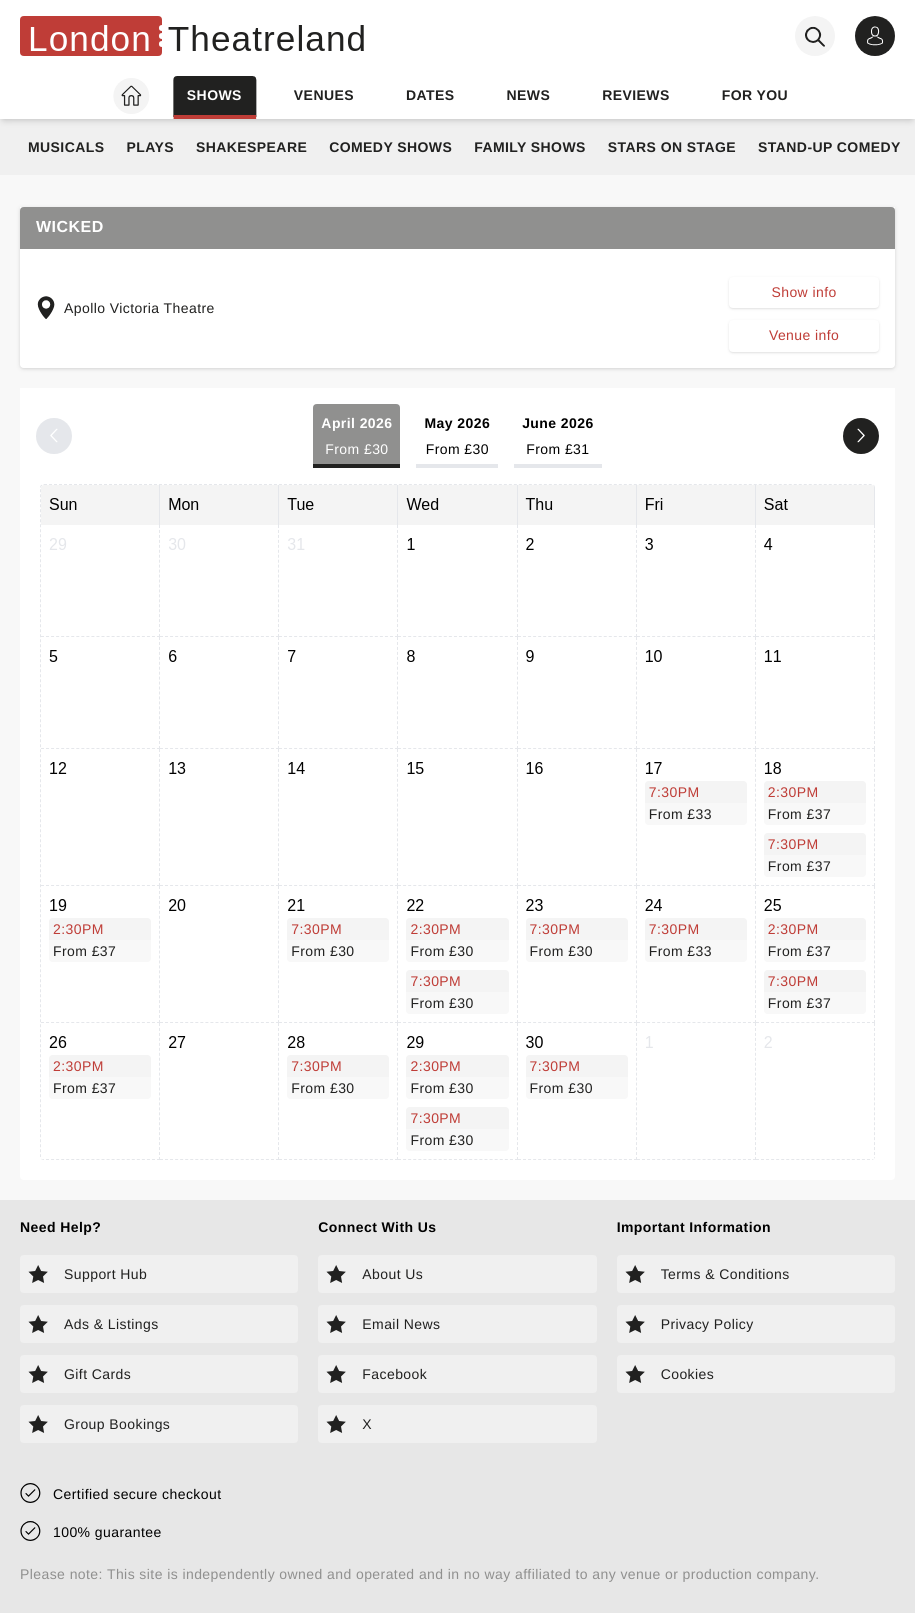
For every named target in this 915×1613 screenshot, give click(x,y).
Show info (803, 292)
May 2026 (457, 437)
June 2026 (558, 437)
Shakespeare (251, 147)
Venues (324, 95)
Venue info (804, 335)
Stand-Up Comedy (829, 147)
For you (755, 95)
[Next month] (861, 436)
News (528, 95)
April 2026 (356, 437)
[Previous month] (54, 436)
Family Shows (530, 147)
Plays (150, 147)
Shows (214, 95)
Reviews (636, 95)
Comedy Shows (390, 147)
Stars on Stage (672, 147)
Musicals (66, 147)
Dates (430, 95)
